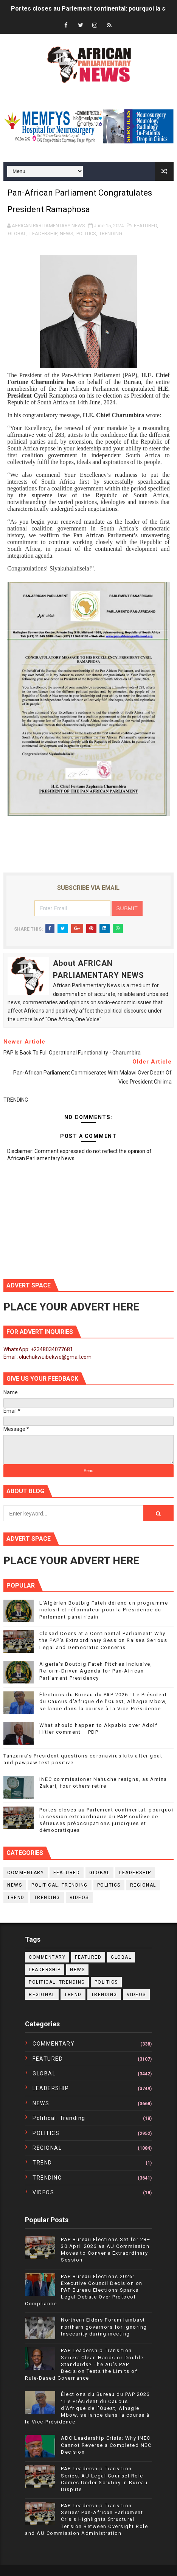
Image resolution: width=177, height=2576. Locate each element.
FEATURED (145, 225)
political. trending (59, 1885)
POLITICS (86, 233)
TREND (16, 1897)
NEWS (66, 233)
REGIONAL (143, 1885)
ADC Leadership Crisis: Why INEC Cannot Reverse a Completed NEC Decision (106, 2444)
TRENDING (110, 233)
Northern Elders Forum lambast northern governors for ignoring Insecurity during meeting (104, 2326)
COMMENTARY (25, 1872)
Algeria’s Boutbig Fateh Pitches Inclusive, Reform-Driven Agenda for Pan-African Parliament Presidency (95, 1670)
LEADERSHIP (43, 233)
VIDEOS (79, 1897)
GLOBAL (17, 233)
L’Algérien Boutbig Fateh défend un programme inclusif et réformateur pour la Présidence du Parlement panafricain (103, 1609)
